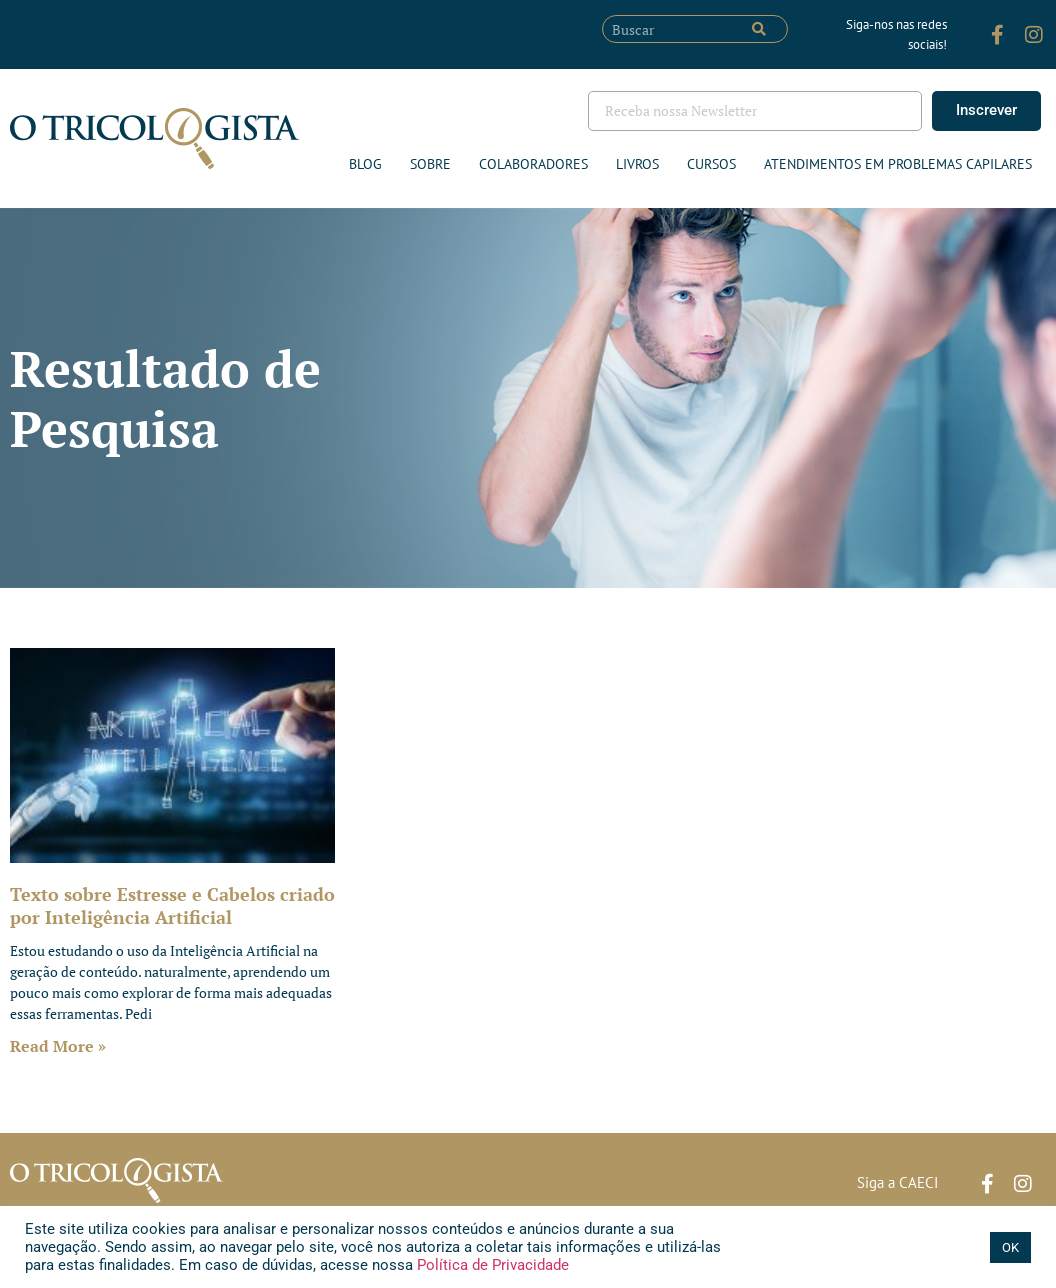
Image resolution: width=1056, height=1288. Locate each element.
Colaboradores (533, 164)
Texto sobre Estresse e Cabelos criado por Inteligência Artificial (172, 905)
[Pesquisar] (759, 29)
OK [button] (1010, 1247)
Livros (637, 164)
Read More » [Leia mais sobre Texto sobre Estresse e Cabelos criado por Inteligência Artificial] (58, 1046)
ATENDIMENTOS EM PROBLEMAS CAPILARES (898, 164)
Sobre (430, 164)
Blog (365, 164)
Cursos (711, 164)
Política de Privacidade (491, 1265)
